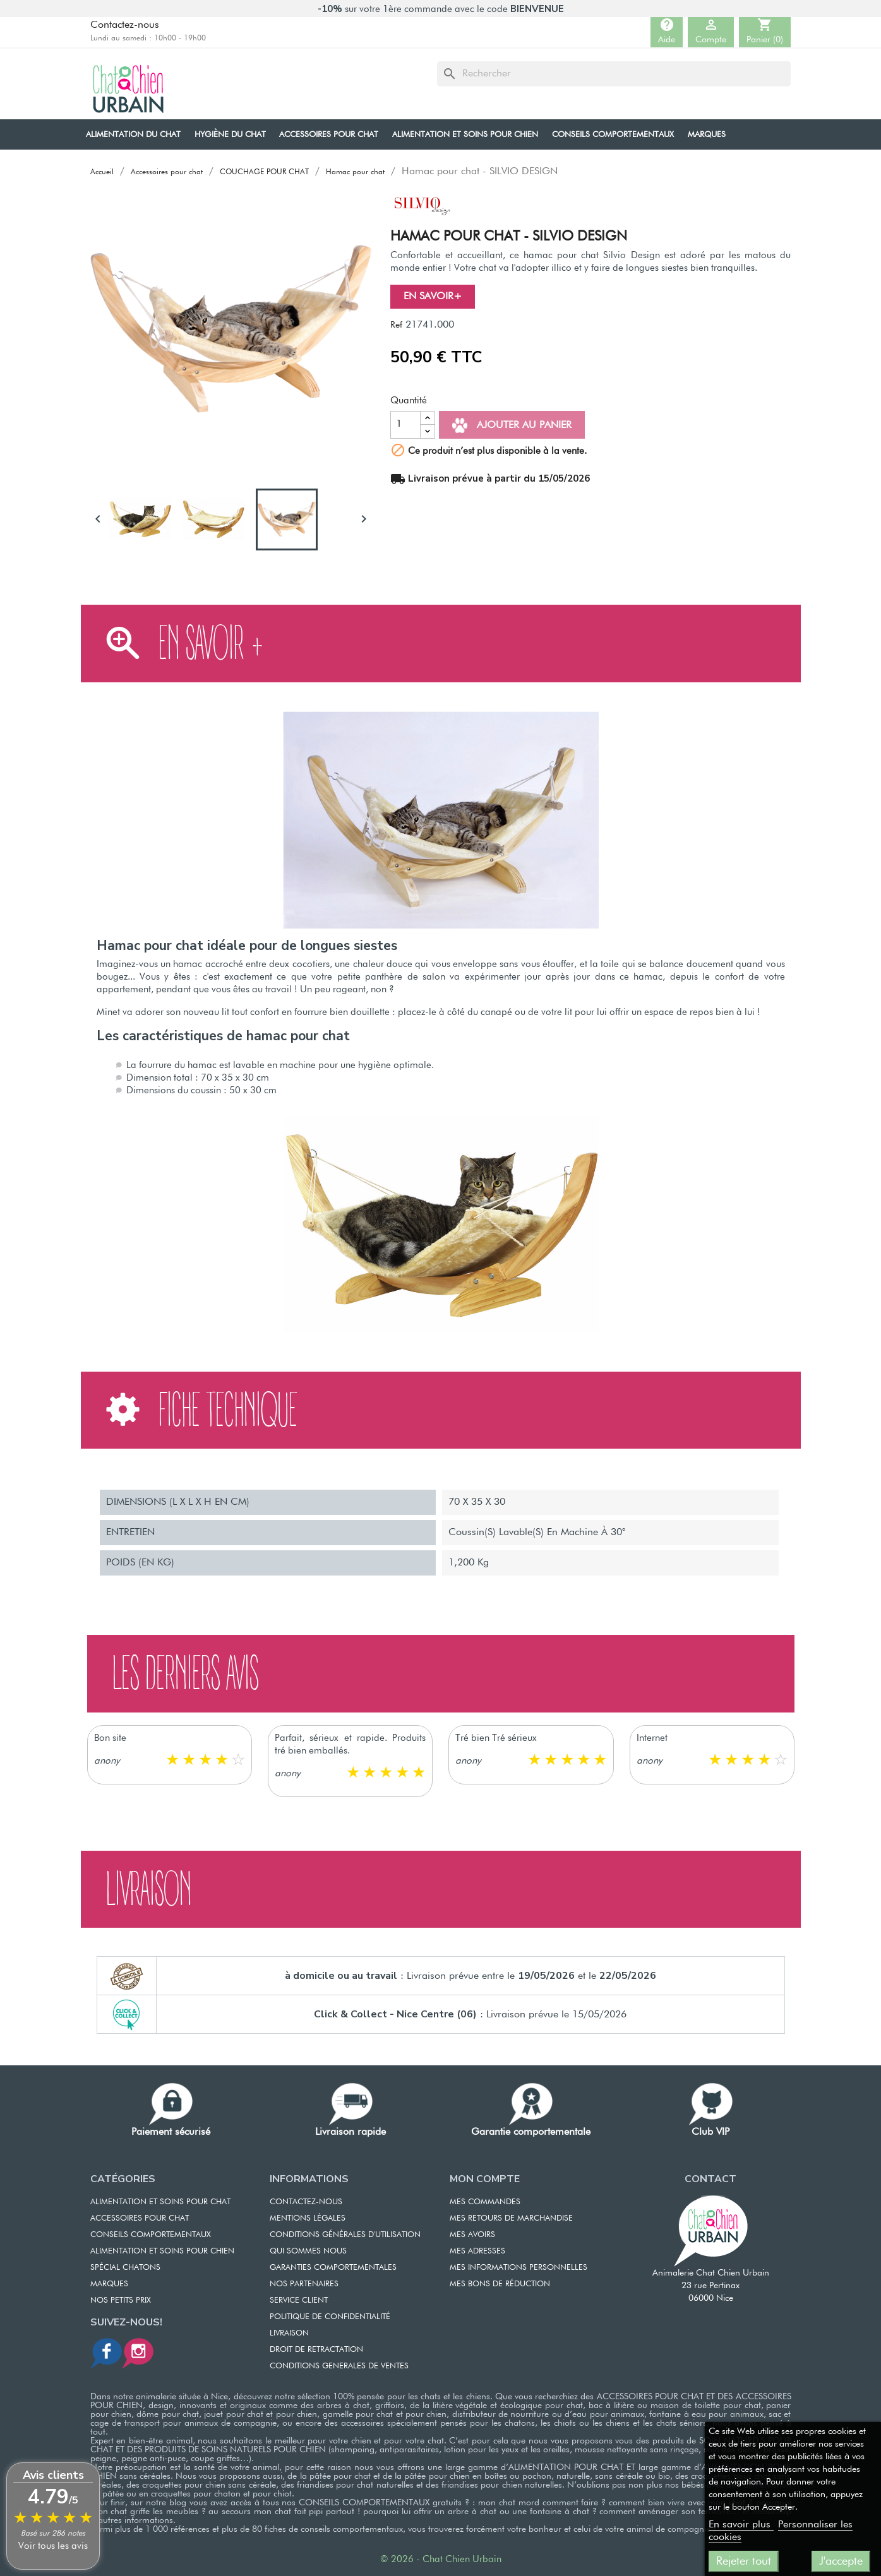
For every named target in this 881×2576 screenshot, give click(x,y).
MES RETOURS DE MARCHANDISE (511, 2218)
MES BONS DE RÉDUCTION (500, 2284)
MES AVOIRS (472, 2235)
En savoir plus (741, 2525)
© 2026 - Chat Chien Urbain (440, 2559)
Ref (396, 325)
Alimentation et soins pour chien (162, 2251)
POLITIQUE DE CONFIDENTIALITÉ (330, 2317)
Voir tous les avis (53, 2546)
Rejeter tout (743, 2561)
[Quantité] (405, 425)
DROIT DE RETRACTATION (316, 2350)
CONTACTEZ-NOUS (306, 2202)
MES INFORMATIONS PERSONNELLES (518, 2268)
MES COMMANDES (485, 2202)
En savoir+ (433, 297)
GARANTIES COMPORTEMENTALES (333, 2268)
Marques (109, 2284)
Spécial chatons (125, 2268)
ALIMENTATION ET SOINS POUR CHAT (160, 2202)
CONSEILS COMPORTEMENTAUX (150, 2235)
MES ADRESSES (477, 2251)
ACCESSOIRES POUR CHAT (139, 2218)
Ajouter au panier (512, 425)
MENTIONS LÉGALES (307, 2218)
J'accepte (841, 2561)
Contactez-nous (124, 25)
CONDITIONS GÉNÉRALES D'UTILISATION (345, 2235)
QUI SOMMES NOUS (308, 2251)
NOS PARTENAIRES (304, 2284)
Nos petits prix (120, 2300)
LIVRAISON (289, 2333)
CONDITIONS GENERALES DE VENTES (339, 2366)
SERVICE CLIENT (299, 2300)
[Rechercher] (614, 73)
